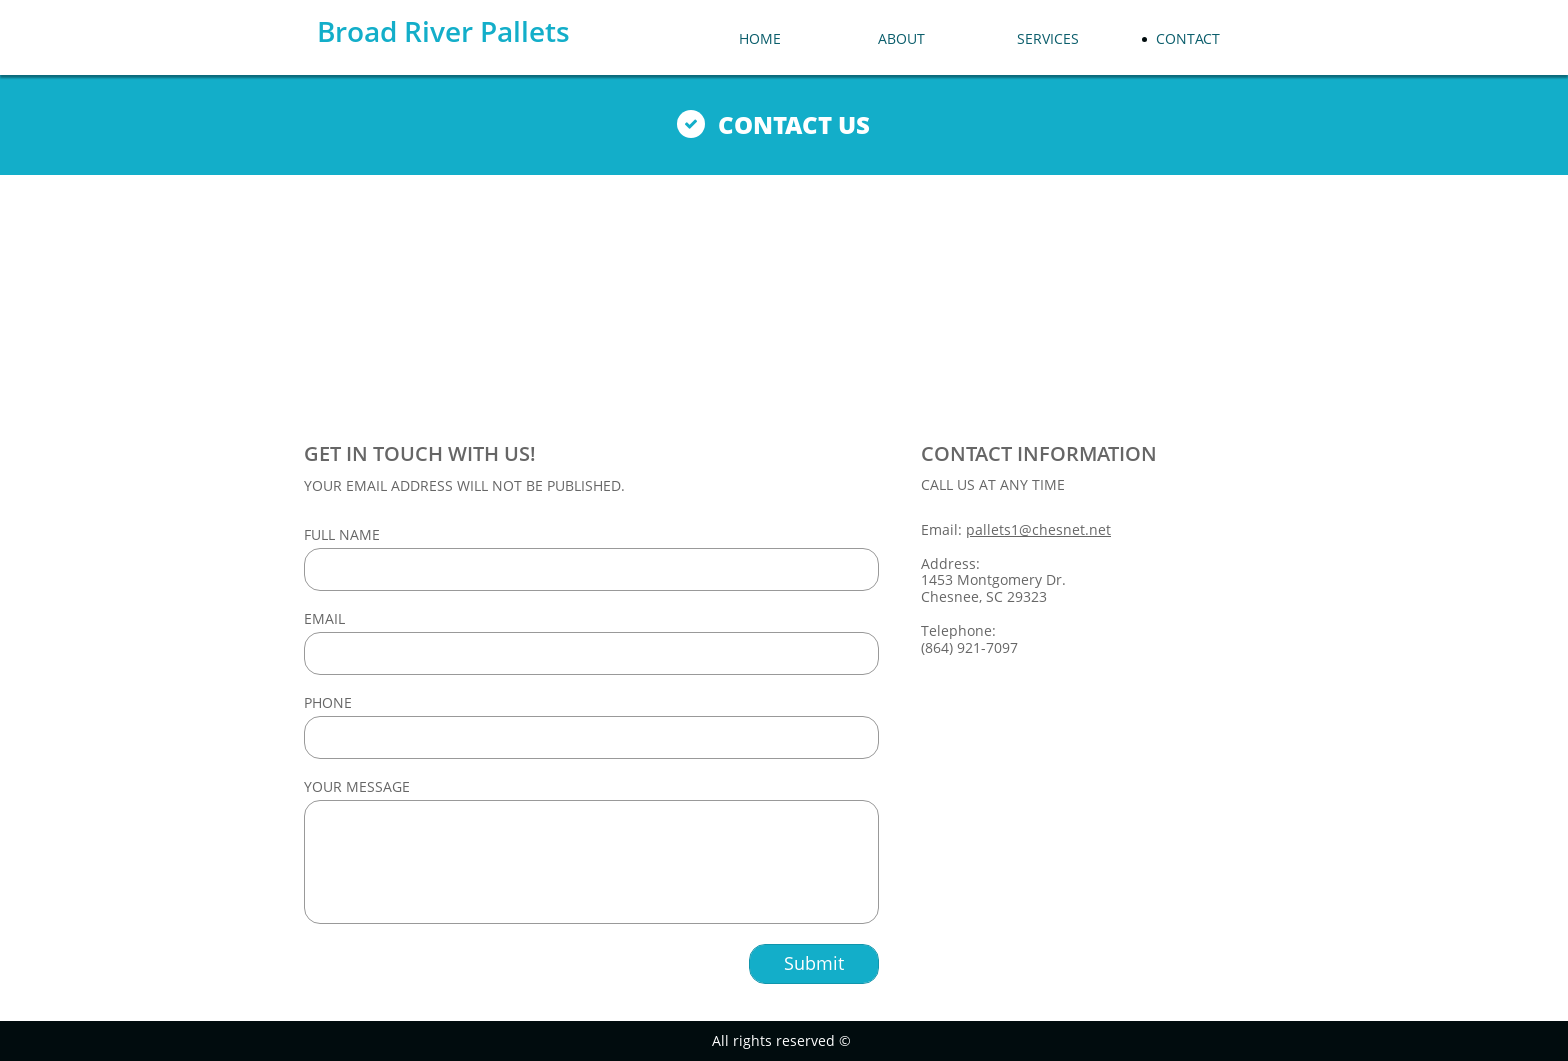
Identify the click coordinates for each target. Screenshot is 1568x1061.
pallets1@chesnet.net (1038, 529)
